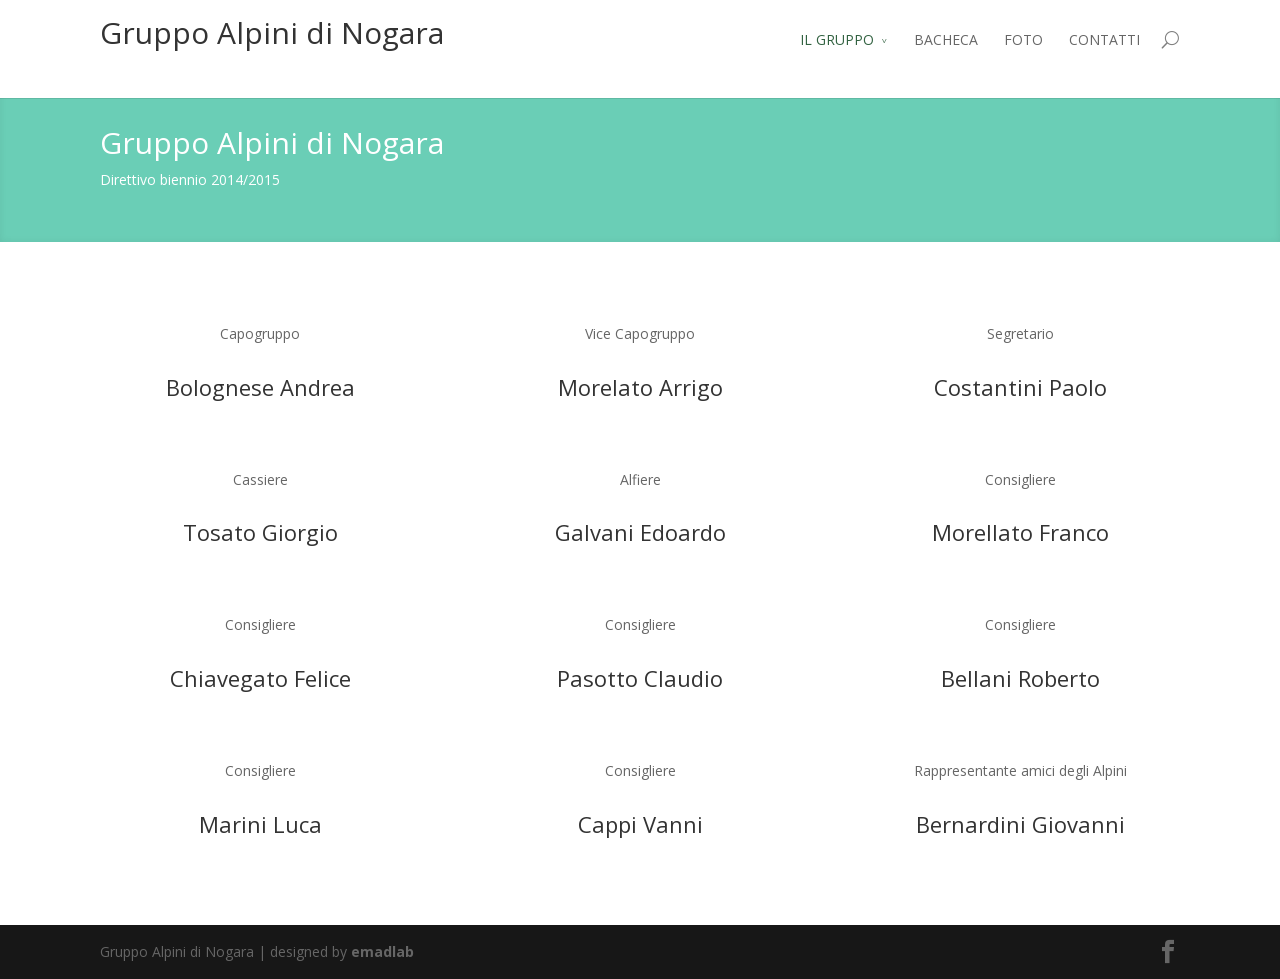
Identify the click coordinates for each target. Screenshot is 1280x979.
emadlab (382, 951)
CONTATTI (1104, 39)
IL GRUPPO (837, 39)
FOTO (1023, 39)
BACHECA (946, 39)
